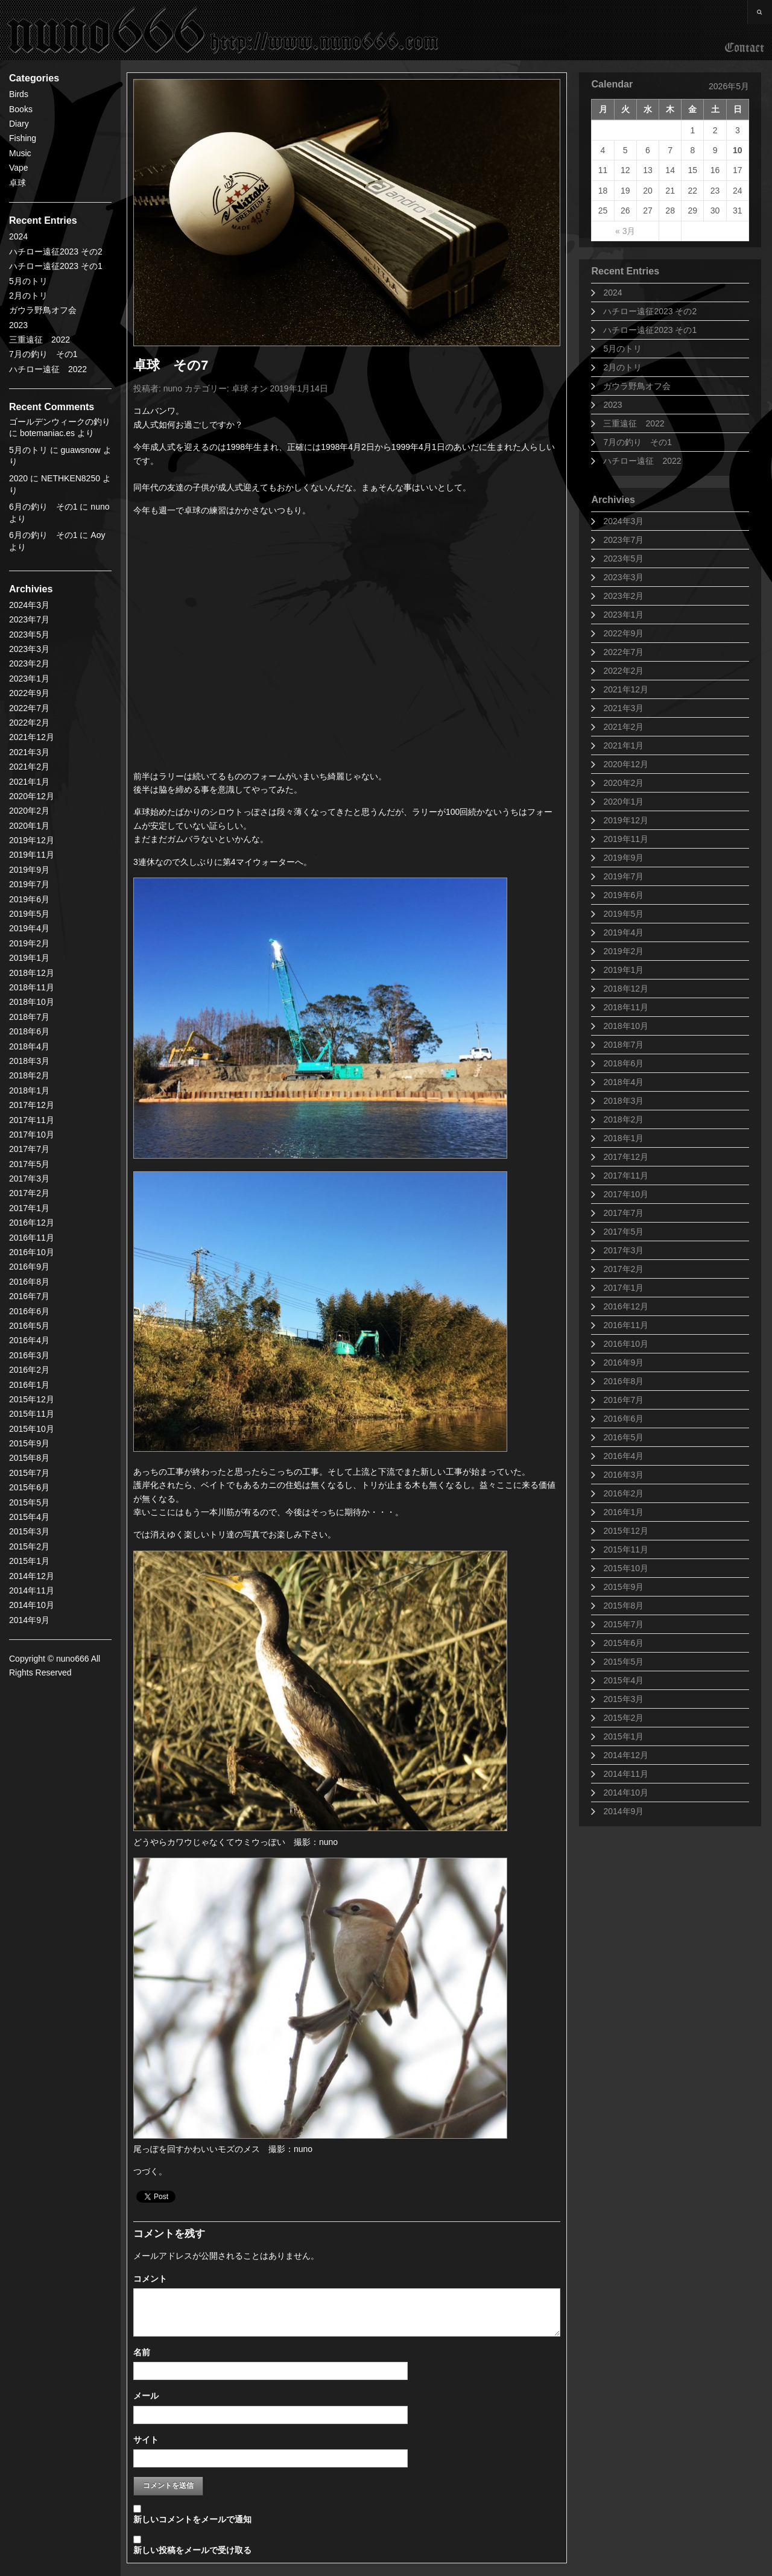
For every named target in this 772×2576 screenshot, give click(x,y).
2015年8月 (623, 1605)
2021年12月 (625, 689)
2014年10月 (625, 1792)
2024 (18, 236)
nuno (172, 388)
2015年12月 (625, 1531)
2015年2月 (623, 1718)
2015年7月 (623, 1624)
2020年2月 (623, 783)
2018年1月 (623, 1138)
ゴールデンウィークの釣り (59, 421)
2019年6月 (623, 895)
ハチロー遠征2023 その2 (56, 251)
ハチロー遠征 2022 (48, 369)
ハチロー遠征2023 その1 (56, 266)
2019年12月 (625, 820)
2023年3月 (623, 577)
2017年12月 (625, 1157)
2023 (18, 325)
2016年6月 (623, 1418)
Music (20, 153)
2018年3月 (623, 1101)
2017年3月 (623, 1250)
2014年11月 (625, 1774)
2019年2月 (623, 951)
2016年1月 (623, 1512)
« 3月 (625, 231)
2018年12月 (625, 988)
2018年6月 (623, 1063)
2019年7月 (623, 876)
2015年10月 (625, 1568)
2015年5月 (623, 1661)
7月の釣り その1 (43, 354)
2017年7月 (623, 1213)
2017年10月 (625, 1194)
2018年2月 (623, 1119)
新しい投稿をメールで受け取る (192, 2550)
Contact (745, 48)
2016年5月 (623, 1437)
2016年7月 (623, 1400)
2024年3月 (623, 521)
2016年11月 (625, 1325)
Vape (18, 167)
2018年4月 (623, 1082)
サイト (146, 2440)
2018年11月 (625, 1007)
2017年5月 (623, 1231)
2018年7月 (623, 1044)
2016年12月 (625, 1306)
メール (146, 2395)
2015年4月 (623, 1680)
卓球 (17, 183)
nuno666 (223, 30)
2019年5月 (623, 914)
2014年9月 (623, 1811)
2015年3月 (623, 1699)
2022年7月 (623, 652)
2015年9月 (623, 1587)
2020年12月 (625, 764)
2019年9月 (623, 857)
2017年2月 (623, 1269)
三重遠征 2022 (39, 339)
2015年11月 (625, 1549)
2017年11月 (625, 1175)
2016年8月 (623, 1381)
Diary (19, 123)
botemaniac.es (47, 433)
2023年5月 (623, 558)
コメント (150, 2278)
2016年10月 (625, 1344)
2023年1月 (623, 614)
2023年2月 (623, 596)
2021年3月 (623, 708)
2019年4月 (623, 932)
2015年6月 (623, 1643)
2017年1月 (623, 1288)
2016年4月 (623, 1456)
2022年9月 (623, 633)
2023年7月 (623, 540)
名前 (141, 2352)
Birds (18, 94)
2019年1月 (623, 970)
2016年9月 (623, 1362)
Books (21, 109)
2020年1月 (623, 801)
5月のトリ (28, 281)
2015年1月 (623, 1736)
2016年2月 (623, 1493)
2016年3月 (623, 1474)
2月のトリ (28, 295)
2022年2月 (623, 671)
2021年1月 (623, 745)
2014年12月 (625, 1755)
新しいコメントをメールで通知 (192, 2519)
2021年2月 (623, 727)
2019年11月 (625, 839)
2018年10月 (625, 1026)
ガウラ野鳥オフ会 (43, 310)
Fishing (22, 138)
